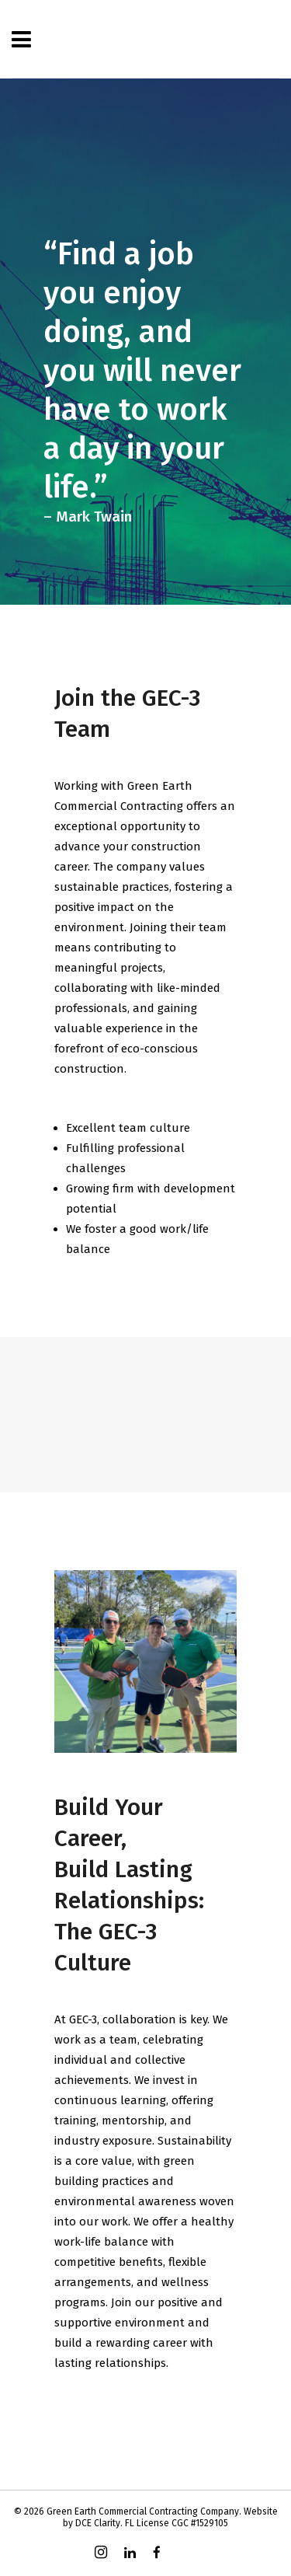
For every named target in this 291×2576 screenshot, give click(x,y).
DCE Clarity (97, 2523)
